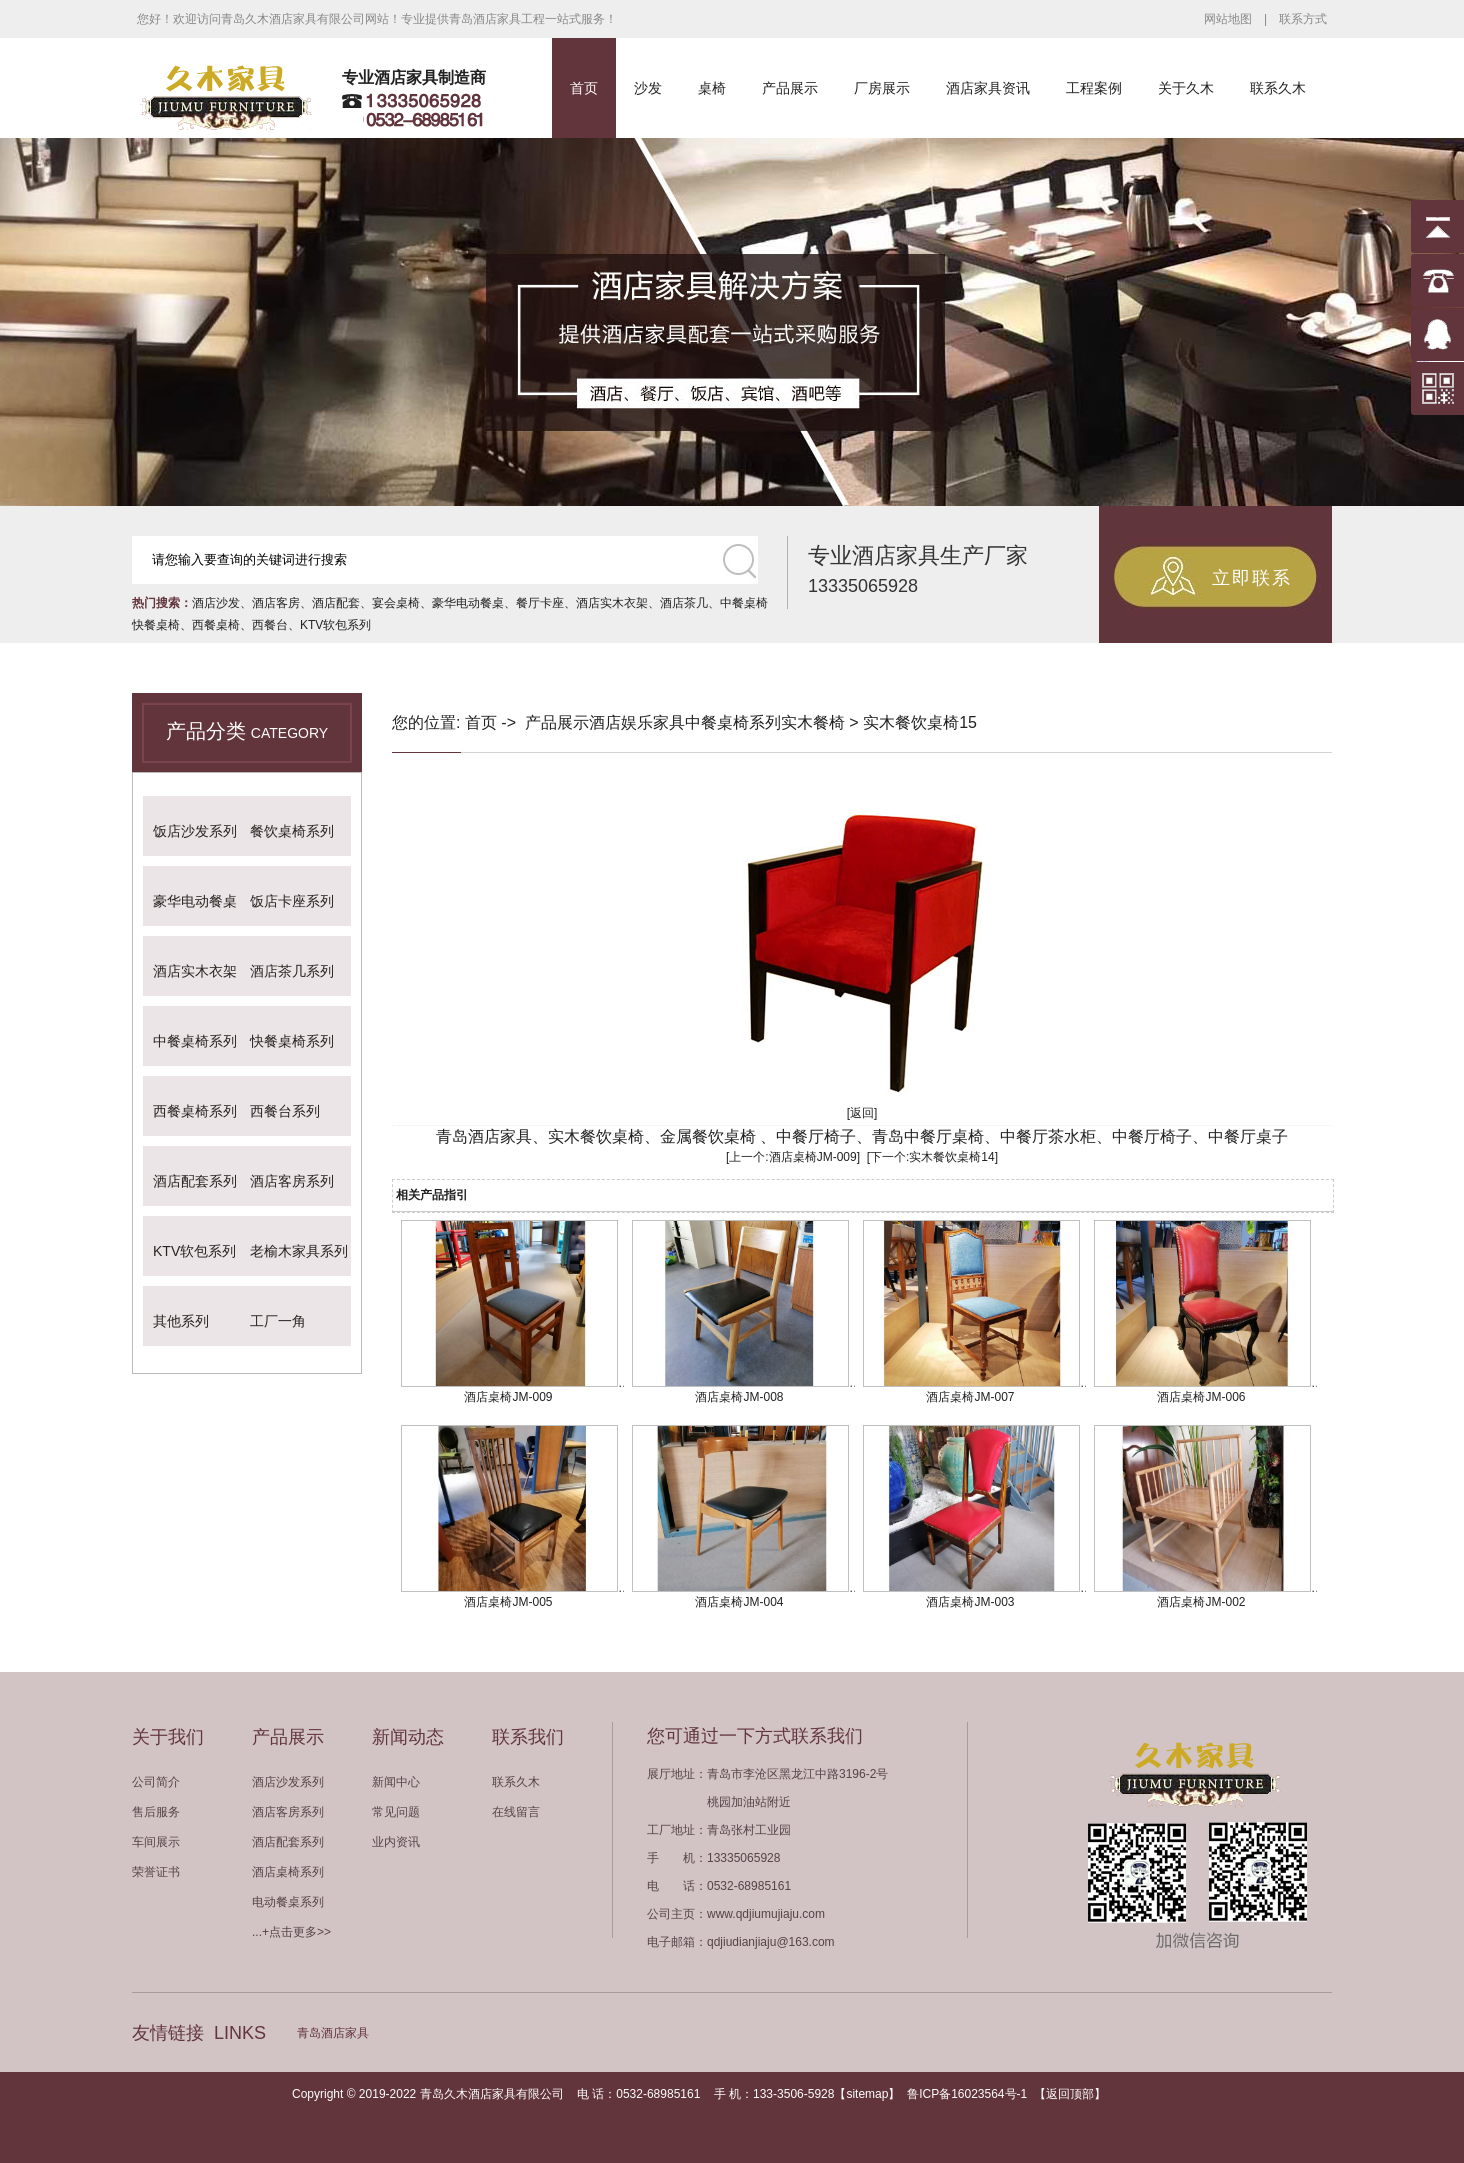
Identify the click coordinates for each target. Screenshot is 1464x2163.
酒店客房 (276, 603)
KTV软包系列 (335, 625)
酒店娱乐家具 (637, 722)
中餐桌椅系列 (195, 1041)
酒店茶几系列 (292, 971)
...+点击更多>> (291, 1932)
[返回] (862, 1113)
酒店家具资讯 (988, 88)
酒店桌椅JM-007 (970, 1397)
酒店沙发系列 (288, 1782)
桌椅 (712, 88)
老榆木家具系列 (299, 1251)
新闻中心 (396, 1782)
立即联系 (1252, 578)
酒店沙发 (216, 603)
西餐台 (270, 625)
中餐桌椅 (744, 603)
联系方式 (1303, 19)
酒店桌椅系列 (288, 1872)
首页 (584, 88)
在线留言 (516, 1812)
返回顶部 (1070, 2094)
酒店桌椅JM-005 (508, 1602)
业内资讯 (396, 1842)
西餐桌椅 (216, 625)
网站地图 (1228, 19)
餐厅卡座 (540, 603)
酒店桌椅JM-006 (1201, 1397)
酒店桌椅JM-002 (1201, 1602)
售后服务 (156, 1812)
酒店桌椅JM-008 (739, 1397)
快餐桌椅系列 (292, 1041)
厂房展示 (882, 88)
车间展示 (156, 1842)
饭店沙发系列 (195, 831)
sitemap (867, 2094)
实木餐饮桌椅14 (951, 1157)
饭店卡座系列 (292, 901)
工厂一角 (278, 1321)
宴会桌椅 (396, 603)
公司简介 (156, 1782)
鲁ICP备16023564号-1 (967, 2094)
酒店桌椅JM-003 (970, 1602)
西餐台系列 (285, 1111)
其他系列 (181, 1321)
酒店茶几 (684, 603)
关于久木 (1186, 88)
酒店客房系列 (292, 1181)
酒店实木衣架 (612, 603)
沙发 (648, 88)
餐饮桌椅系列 (292, 831)
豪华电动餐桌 (468, 603)
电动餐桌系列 (288, 1902)
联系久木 (1278, 88)
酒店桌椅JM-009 (813, 1157)
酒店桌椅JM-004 (739, 1602)
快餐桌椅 (156, 625)
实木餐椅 (813, 722)
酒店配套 (336, 603)
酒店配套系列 (195, 1181)
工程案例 (1094, 88)
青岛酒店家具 (333, 2033)
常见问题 (396, 1812)
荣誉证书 (156, 1872)
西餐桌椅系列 (195, 1111)
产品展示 (790, 88)
